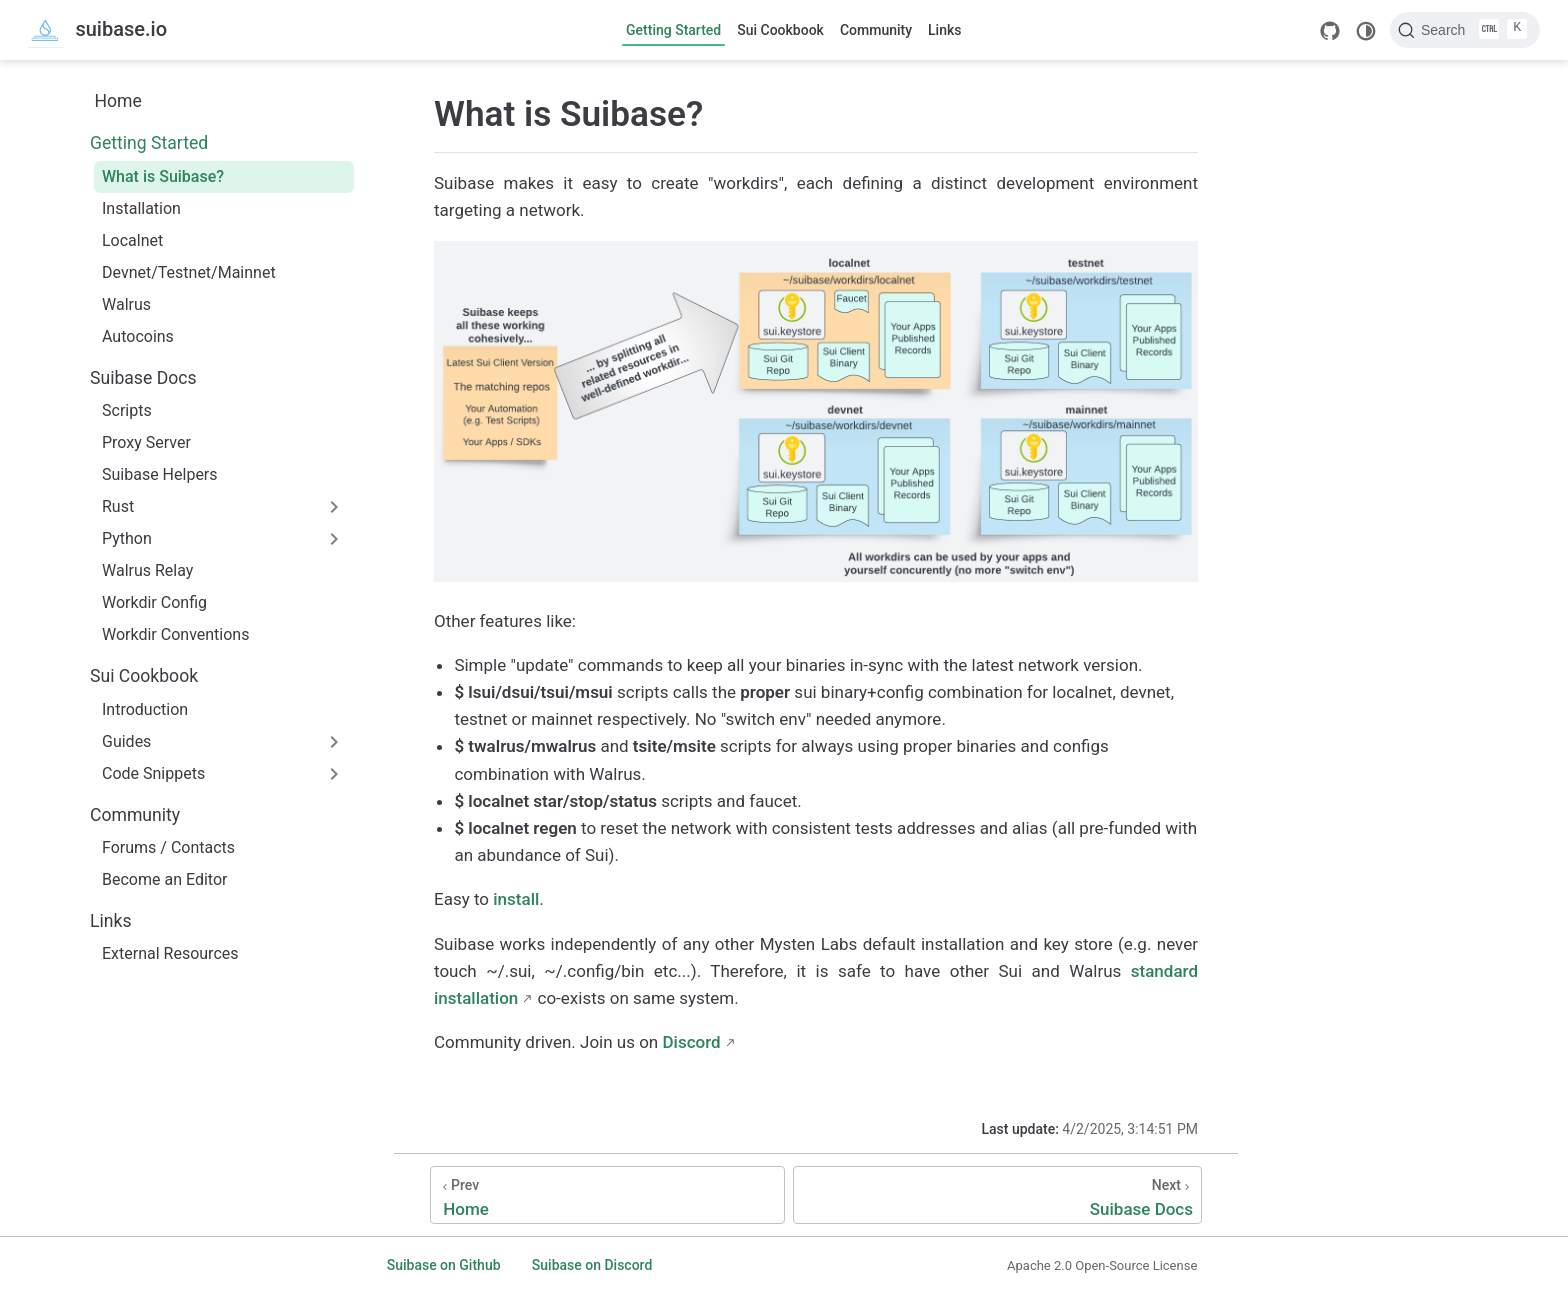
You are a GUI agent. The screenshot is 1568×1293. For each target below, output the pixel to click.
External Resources (170, 953)
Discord (691, 1042)
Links (944, 30)
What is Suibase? (163, 176)
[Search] (1465, 30)
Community (876, 30)
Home (117, 101)
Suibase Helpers (160, 474)
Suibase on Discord (592, 1265)
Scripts (127, 410)
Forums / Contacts (168, 847)
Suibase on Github (444, 1265)
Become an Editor (164, 879)
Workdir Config (154, 602)
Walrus (126, 304)
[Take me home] (97, 30)
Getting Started (673, 30)
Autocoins (138, 336)
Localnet (132, 240)
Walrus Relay (147, 570)
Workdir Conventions (175, 634)
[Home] (607, 1195)
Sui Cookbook (780, 30)
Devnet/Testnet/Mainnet (189, 272)
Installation (141, 208)
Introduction (145, 709)
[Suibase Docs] (997, 1195)
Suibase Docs (143, 378)
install (516, 899)
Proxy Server (146, 442)
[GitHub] (1330, 31)
